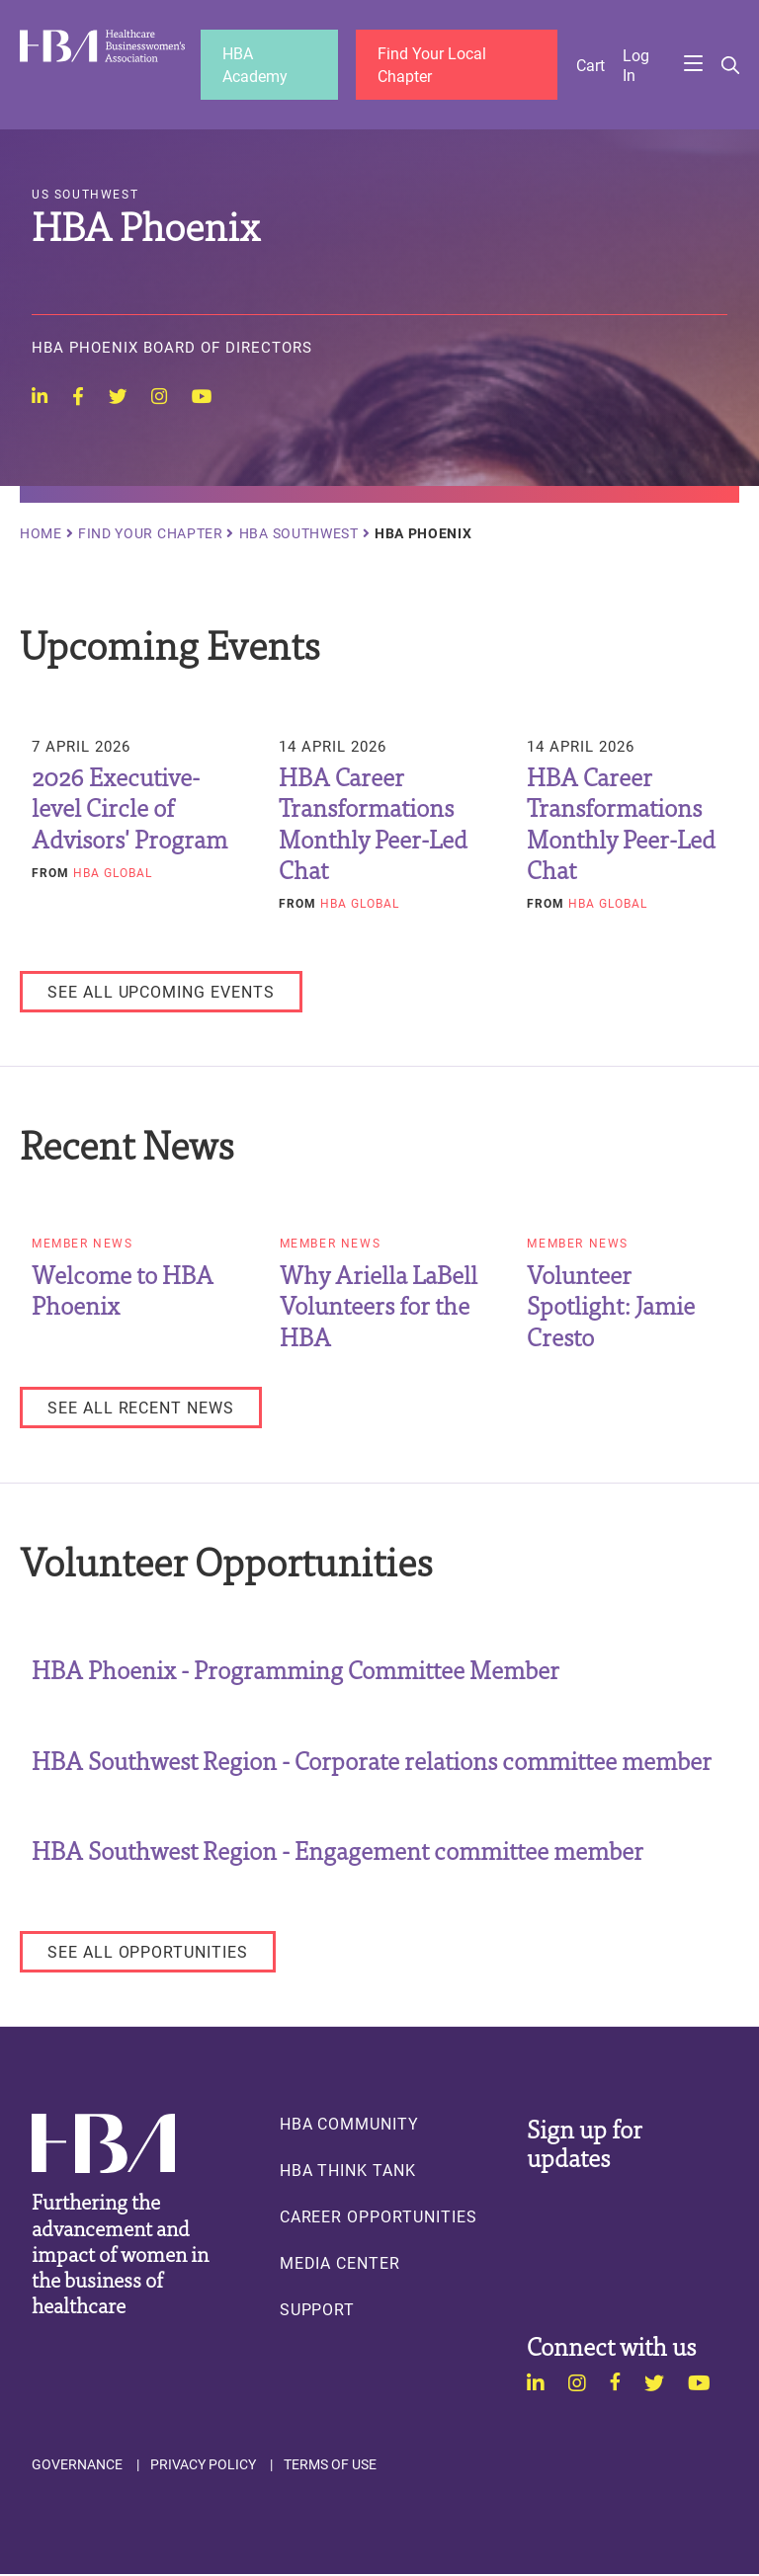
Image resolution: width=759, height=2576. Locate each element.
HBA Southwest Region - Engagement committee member (337, 1851)
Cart (590, 65)
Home (41, 535)
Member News (82, 1245)
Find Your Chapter (150, 535)
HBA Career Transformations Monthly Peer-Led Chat (373, 824)
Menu (693, 65)
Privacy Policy (203, 2466)
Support (318, 2311)
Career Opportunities (378, 2218)
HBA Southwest (299, 535)
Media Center (340, 2265)
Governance (77, 2466)
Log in (636, 65)
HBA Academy (256, 64)
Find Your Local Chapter (434, 64)
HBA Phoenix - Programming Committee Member (295, 1670)
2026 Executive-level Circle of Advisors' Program (129, 809)
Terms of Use (330, 2466)
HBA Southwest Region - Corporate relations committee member (372, 1760)
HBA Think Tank (348, 2172)
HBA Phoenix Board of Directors (172, 350)
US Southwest (85, 196)
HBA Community (349, 2125)
